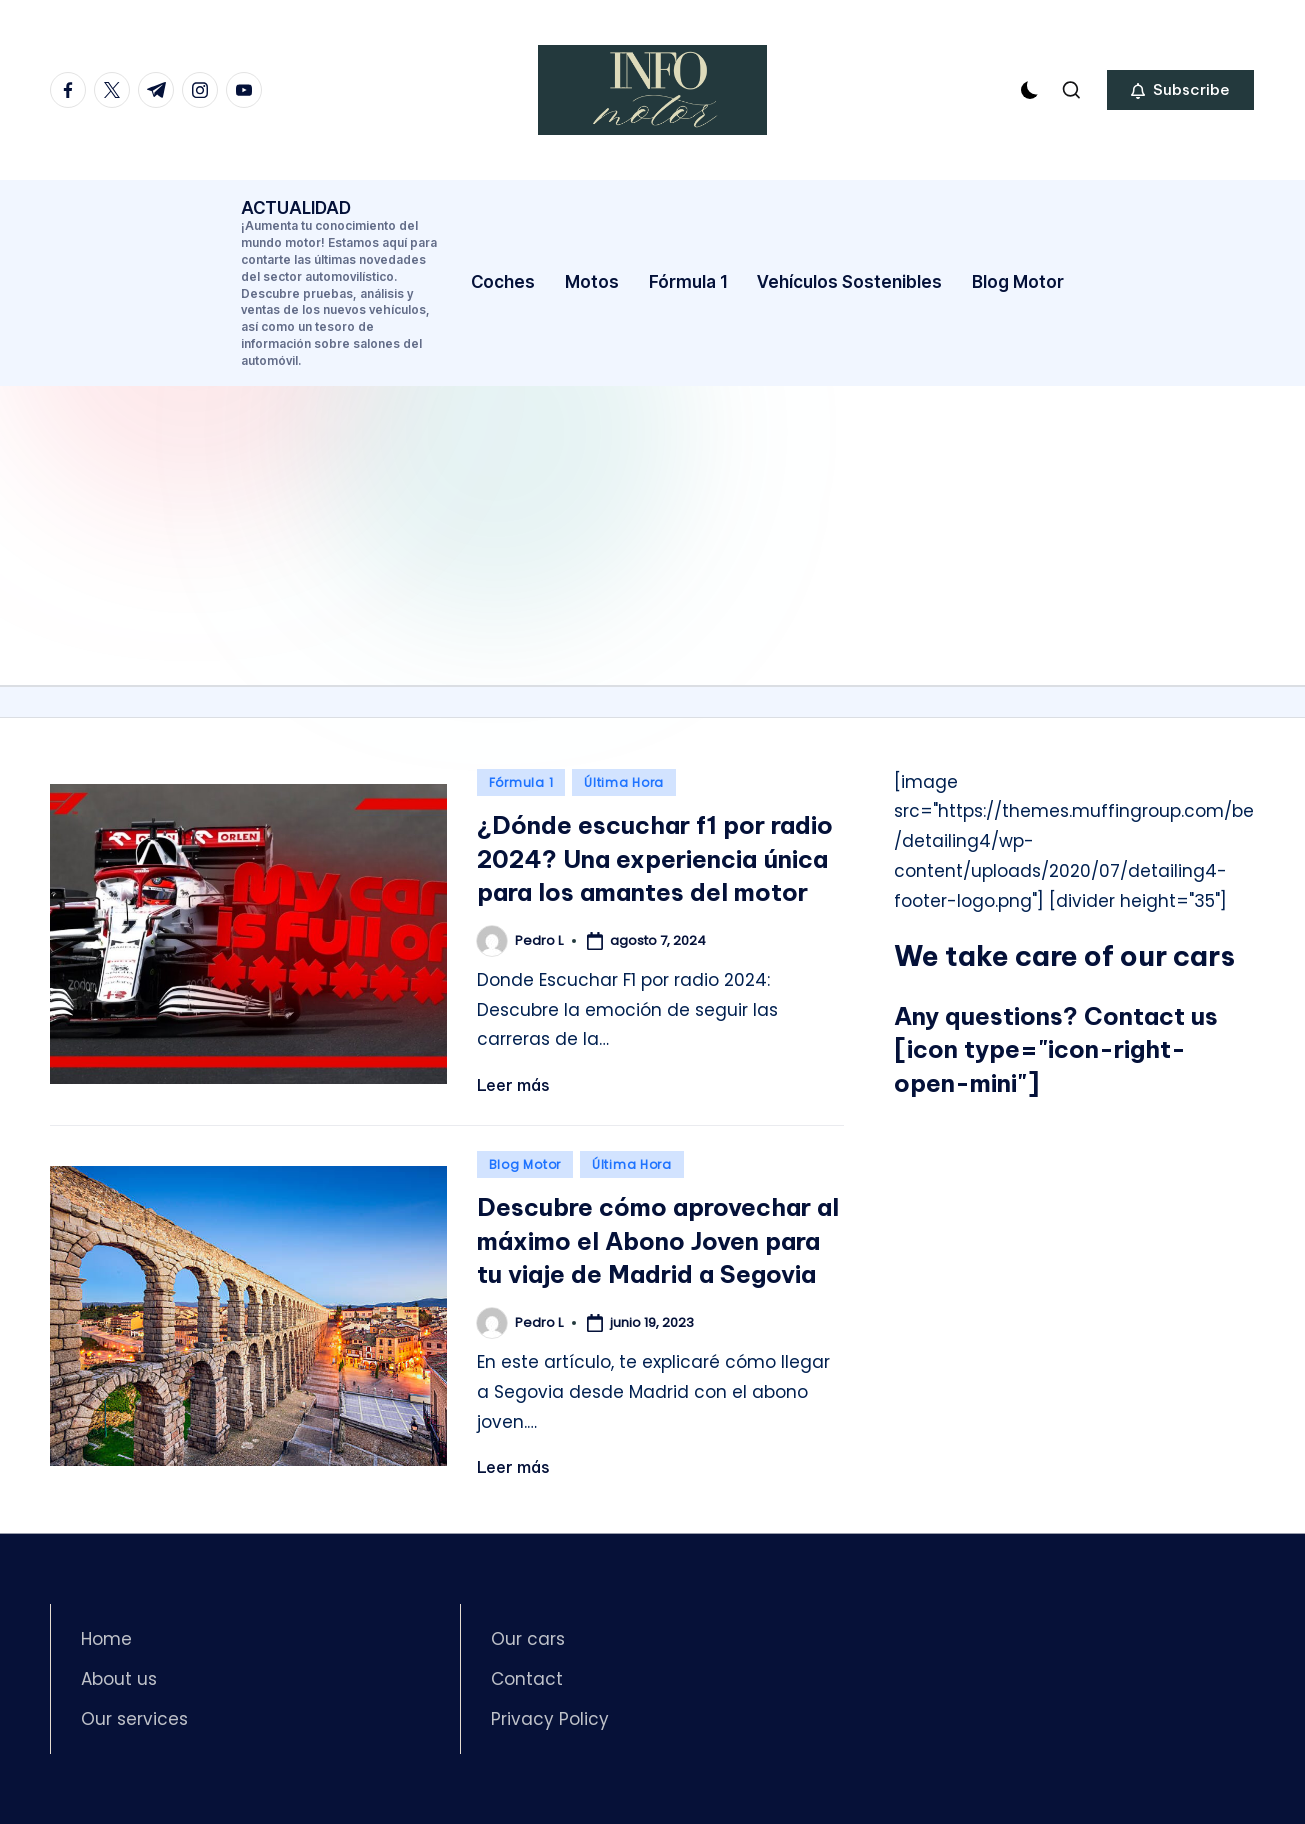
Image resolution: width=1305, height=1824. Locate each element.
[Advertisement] (653, 535)
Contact (527, 1679)
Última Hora (624, 782)
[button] (1180, 90)
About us (119, 1679)
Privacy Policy (550, 1719)
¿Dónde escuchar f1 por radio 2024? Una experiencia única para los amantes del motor (655, 858)
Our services (134, 1719)
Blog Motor (525, 1164)
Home (106, 1639)
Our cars (528, 1639)
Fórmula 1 (521, 782)
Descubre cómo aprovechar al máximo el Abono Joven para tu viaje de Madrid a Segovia (658, 1240)
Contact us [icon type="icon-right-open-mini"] (1056, 1049)
